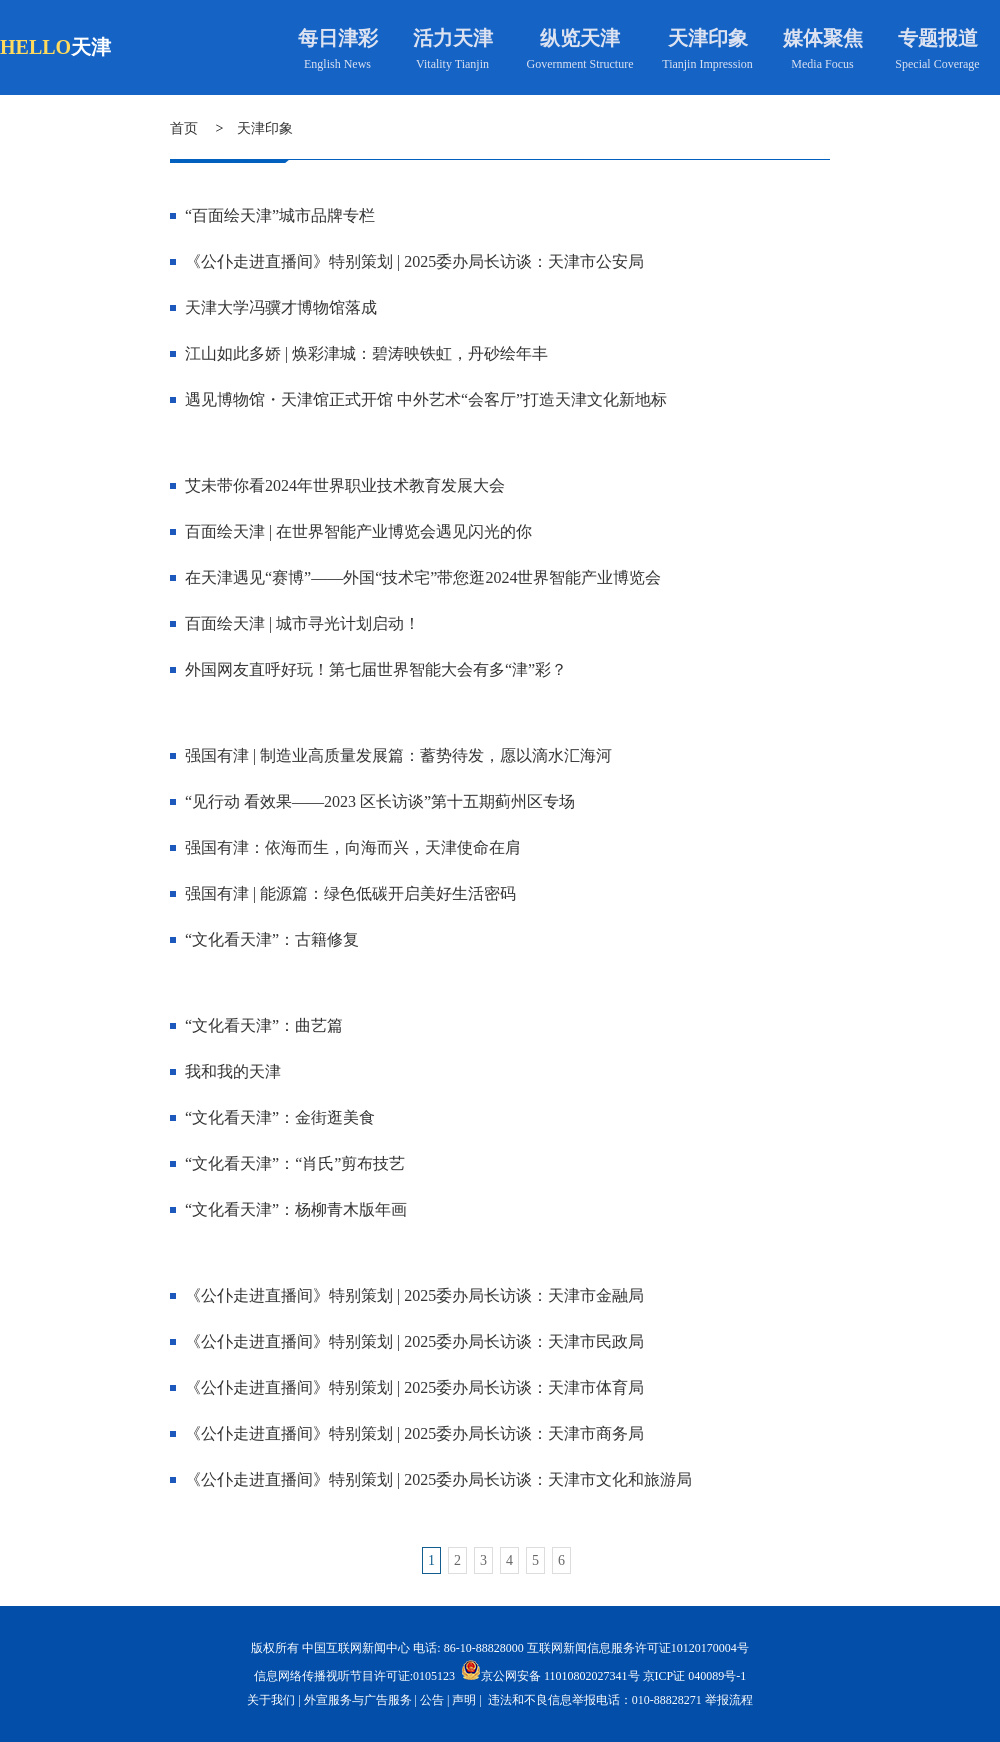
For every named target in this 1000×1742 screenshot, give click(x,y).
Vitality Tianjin (452, 64)
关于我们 (271, 1700)
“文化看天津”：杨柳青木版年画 (296, 1209)
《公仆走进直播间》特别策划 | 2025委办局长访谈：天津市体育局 (414, 1387)
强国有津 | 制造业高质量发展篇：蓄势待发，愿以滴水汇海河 (398, 755)
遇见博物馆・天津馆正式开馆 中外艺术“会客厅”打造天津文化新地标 (426, 399)
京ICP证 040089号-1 (695, 1676)
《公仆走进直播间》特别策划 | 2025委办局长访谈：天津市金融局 (414, 1295)
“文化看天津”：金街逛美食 (280, 1117)
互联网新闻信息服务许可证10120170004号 (638, 1648)
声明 (464, 1700)
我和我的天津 (233, 1071)
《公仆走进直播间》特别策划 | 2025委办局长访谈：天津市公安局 (414, 261)
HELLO (35, 47)
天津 (91, 47)
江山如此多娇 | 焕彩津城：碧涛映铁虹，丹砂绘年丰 (366, 353)
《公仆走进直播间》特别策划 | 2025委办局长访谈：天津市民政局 (414, 1341)
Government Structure (580, 64)
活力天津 (453, 38)
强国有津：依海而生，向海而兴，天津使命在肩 (353, 847)
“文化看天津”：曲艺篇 (264, 1025)
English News (337, 64)
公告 (432, 1700)
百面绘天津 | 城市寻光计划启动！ (302, 623)
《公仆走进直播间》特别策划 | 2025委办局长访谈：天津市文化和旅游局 (438, 1479)
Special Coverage (937, 64)
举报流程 (729, 1700)
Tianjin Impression (707, 64)
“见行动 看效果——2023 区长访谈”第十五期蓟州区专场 (380, 801)
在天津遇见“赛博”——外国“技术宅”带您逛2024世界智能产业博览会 (423, 577)
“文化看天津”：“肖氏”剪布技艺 (295, 1163)
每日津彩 (338, 38)
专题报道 (938, 38)
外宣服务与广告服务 (358, 1700)
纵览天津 (580, 38)
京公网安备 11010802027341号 (550, 1670)
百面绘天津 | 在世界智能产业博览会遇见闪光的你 (358, 531)
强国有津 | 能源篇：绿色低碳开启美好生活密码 (350, 893)
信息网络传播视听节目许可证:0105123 (354, 1676)
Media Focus (822, 64)
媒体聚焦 (823, 38)
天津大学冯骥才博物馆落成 (281, 307)
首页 (184, 128)
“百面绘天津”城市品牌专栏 (280, 215)
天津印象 (708, 38)
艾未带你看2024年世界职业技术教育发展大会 (345, 485)
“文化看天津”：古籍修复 (272, 939)
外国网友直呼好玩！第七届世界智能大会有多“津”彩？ (376, 669)
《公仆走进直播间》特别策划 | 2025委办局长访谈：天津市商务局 (414, 1433)
